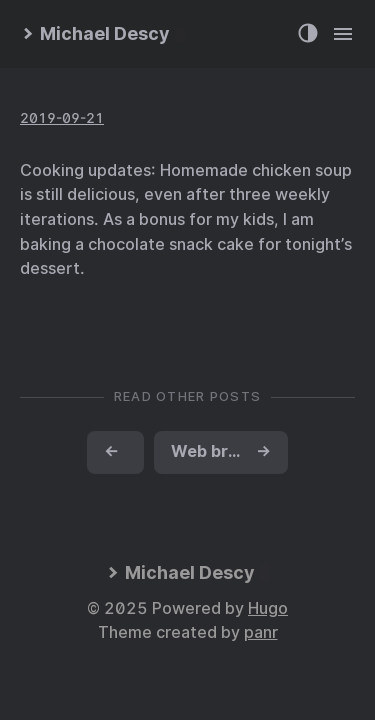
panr (261, 632)
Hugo (268, 608)
